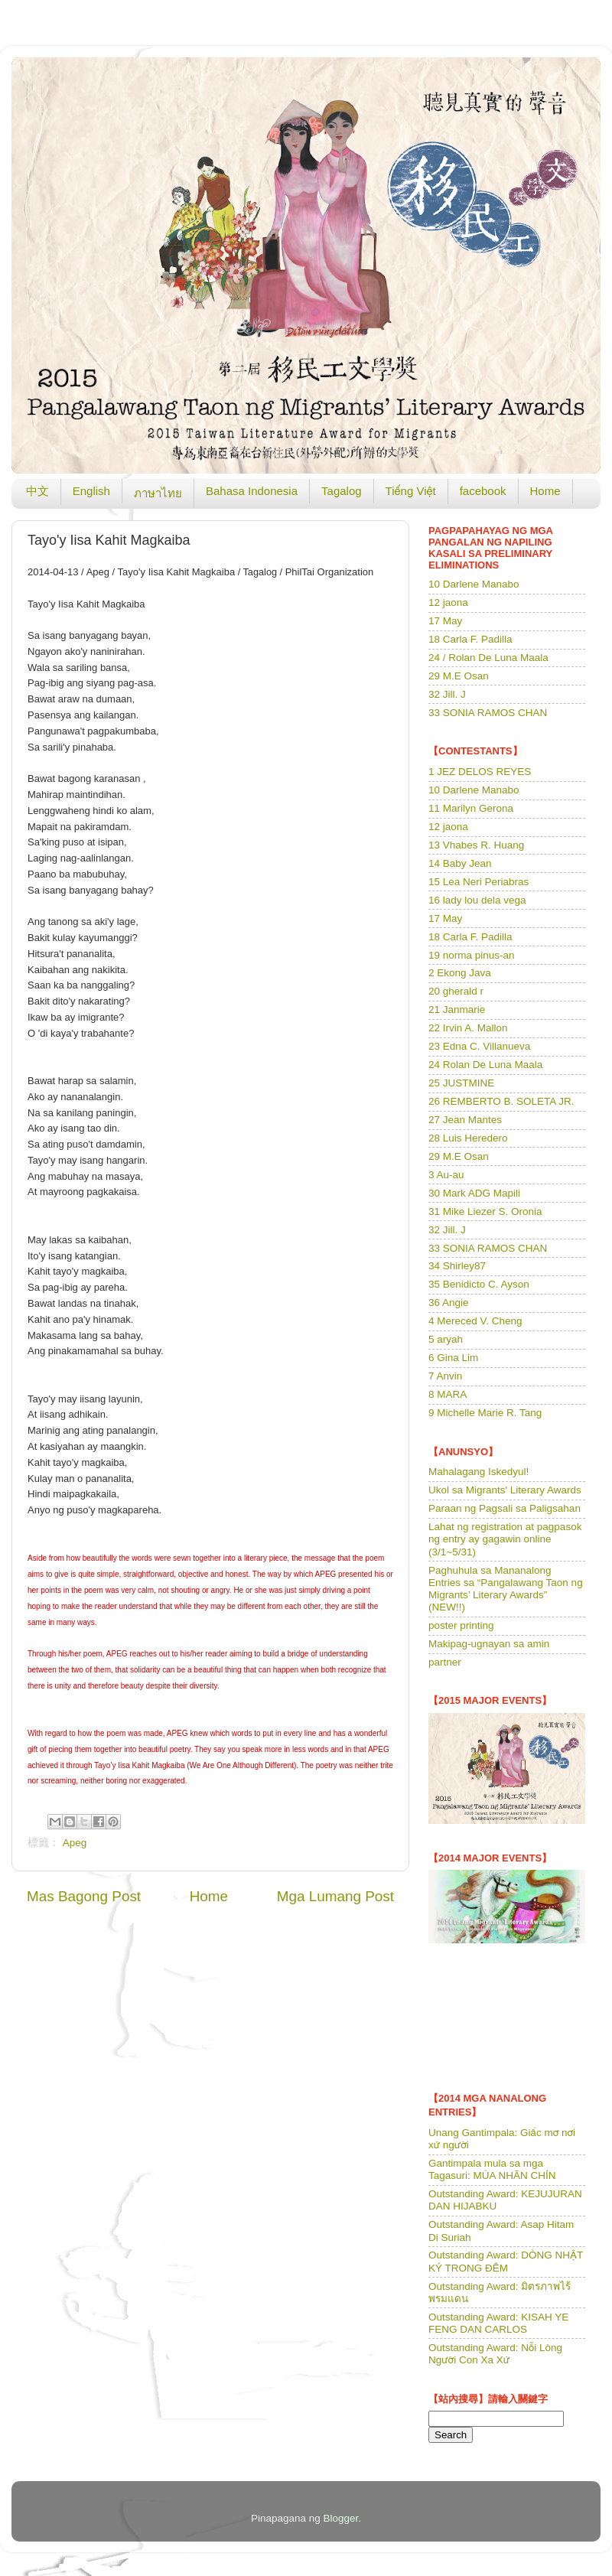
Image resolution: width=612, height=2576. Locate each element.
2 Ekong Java (459, 973)
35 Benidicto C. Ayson (478, 1284)
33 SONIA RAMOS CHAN (487, 712)
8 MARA (447, 1394)
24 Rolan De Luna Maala (485, 1064)
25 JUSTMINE (461, 1083)
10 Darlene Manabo (473, 584)
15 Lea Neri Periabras (478, 881)
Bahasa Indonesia (252, 490)
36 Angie (448, 1302)
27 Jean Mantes (465, 1119)
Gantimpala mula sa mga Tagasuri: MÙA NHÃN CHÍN (492, 2169)
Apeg (75, 1842)
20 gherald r (455, 991)
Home (545, 490)
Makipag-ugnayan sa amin (488, 1643)
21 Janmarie (456, 1009)
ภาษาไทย (158, 493)
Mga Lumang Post (335, 1896)
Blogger (341, 2518)
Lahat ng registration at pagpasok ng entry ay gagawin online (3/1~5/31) (504, 1539)
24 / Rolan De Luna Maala (488, 657)
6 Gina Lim (453, 1357)
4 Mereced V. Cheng (475, 1321)
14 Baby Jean (460, 863)
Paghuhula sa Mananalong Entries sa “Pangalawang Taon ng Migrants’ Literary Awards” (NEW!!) (505, 1589)
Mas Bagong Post (84, 1896)
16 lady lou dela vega (477, 900)
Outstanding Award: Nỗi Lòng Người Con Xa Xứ (495, 2354)
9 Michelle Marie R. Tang (485, 1412)
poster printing (461, 1625)
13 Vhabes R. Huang (476, 845)
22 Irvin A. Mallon (468, 1028)
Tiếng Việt (411, 490)
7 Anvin (445, 1376)
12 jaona (448, 602)
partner (444, 1662)
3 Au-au (446, 1175)
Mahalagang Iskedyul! (478, 1471)
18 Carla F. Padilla (470, 639)
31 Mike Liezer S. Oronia (485, 1211)
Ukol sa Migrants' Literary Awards (504, 1490)
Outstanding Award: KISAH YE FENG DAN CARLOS (498, 2323)
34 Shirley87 (457, 1266)
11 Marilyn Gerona (470, 808)
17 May (445, 621)
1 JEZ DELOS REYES (479, 771)
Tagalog (341, 490)
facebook (483, 490)
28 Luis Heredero (468, 1138)
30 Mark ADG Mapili (474, 1193)
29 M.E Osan (458, 676)
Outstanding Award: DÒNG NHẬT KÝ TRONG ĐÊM (505, 2261)
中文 (37, 490)
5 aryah (445, 1339)
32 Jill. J (447, 694)
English (91, 490)
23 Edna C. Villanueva (479, 1046)
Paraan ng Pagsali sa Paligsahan (504, 1508)
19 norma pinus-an (471, 955)
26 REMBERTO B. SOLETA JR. (501, 1101)
